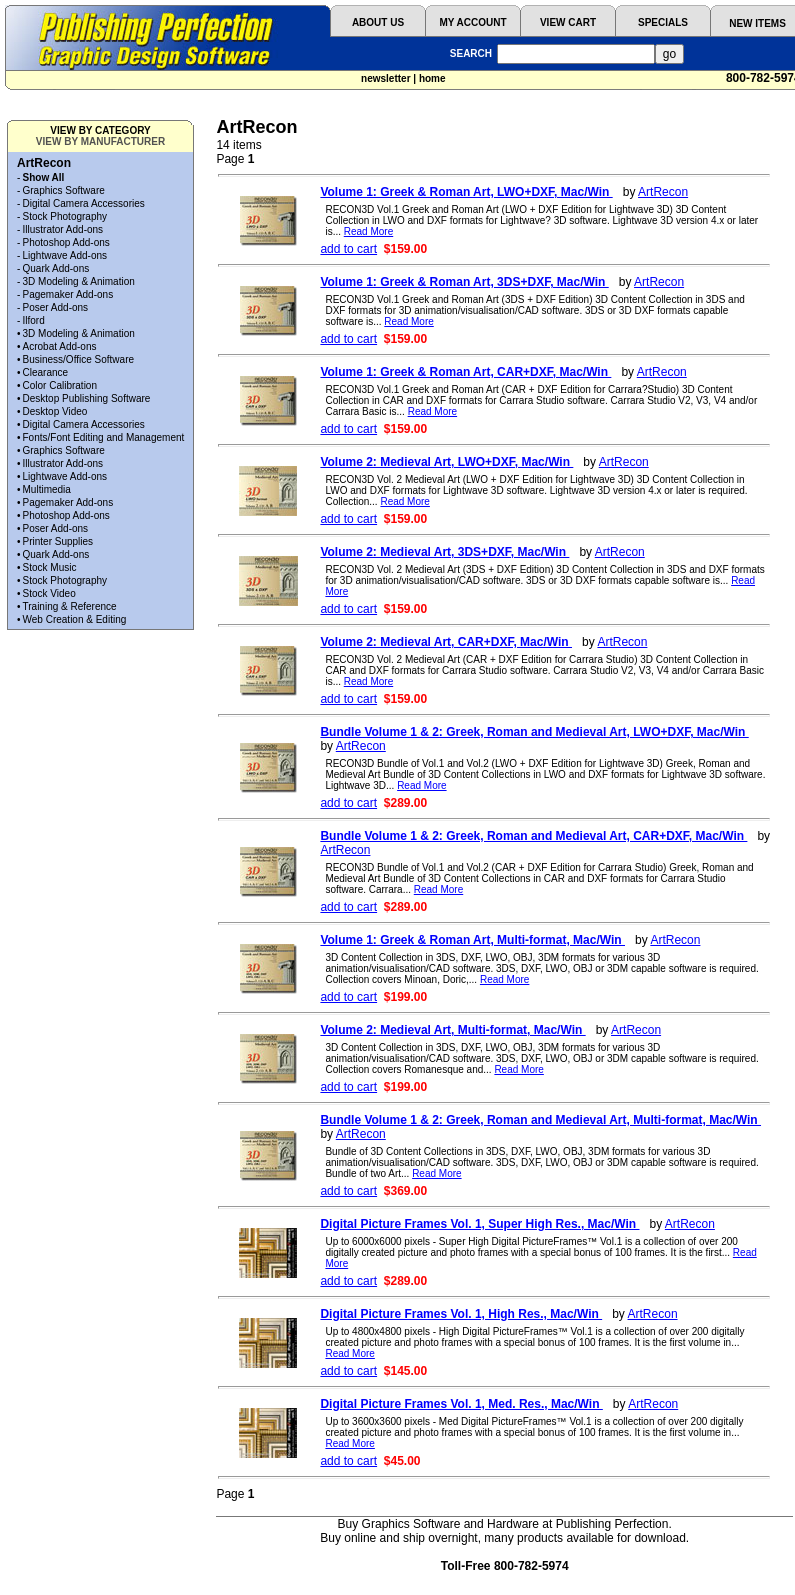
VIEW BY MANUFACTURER (100, 141)
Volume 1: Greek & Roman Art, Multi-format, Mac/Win (472, 940)
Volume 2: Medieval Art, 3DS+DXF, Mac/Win (444, 552)
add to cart (348, 249)
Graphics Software (64, 190)
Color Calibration (60, 385)
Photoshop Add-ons (66, 242)
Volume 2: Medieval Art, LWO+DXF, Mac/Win (446, 462)
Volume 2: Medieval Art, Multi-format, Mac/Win (452, 1030)
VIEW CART (568, 22)
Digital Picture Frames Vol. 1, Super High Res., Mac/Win (479, 1224)
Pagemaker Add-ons (68, 294)
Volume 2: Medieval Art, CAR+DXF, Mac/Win (446, 642)
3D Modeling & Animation (79, 281)
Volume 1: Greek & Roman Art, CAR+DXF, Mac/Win (465, 372)
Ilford (34, 320)
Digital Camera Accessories (84, 203)
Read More (368, 231)
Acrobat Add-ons (60, 346)
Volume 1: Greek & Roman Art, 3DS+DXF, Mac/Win (464, 282)
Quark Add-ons (56, 268)
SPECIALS (663, 22)
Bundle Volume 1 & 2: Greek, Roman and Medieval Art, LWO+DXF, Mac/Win (534, 732)
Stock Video (49, 593)
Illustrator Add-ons (63, 229)
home (432, 78)
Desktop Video (55, 411)
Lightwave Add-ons (65, 255)
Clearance (46, 372)
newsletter (385, 78)
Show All (44, 177)
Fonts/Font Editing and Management (104, 437)
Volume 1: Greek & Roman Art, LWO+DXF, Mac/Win (466, 192)
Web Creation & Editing (75, 619)
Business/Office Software (79, 359)
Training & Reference (70, 606)
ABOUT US (378, 22)
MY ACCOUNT (472, 22)
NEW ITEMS (757, 23)
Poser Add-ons (56, 307)
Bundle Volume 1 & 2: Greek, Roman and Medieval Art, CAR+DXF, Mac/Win (533, 836)
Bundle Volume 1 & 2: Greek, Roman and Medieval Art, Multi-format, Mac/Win (540, 1120)
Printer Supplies (58, 541)
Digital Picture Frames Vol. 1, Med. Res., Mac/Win (461, 1404)
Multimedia (47, 489)
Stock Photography (65, 216)
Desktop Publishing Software (87, 398)
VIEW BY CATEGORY (100, 130)
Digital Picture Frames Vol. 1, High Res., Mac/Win (461, 1314)
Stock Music (50, 567)
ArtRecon (663, 192)
